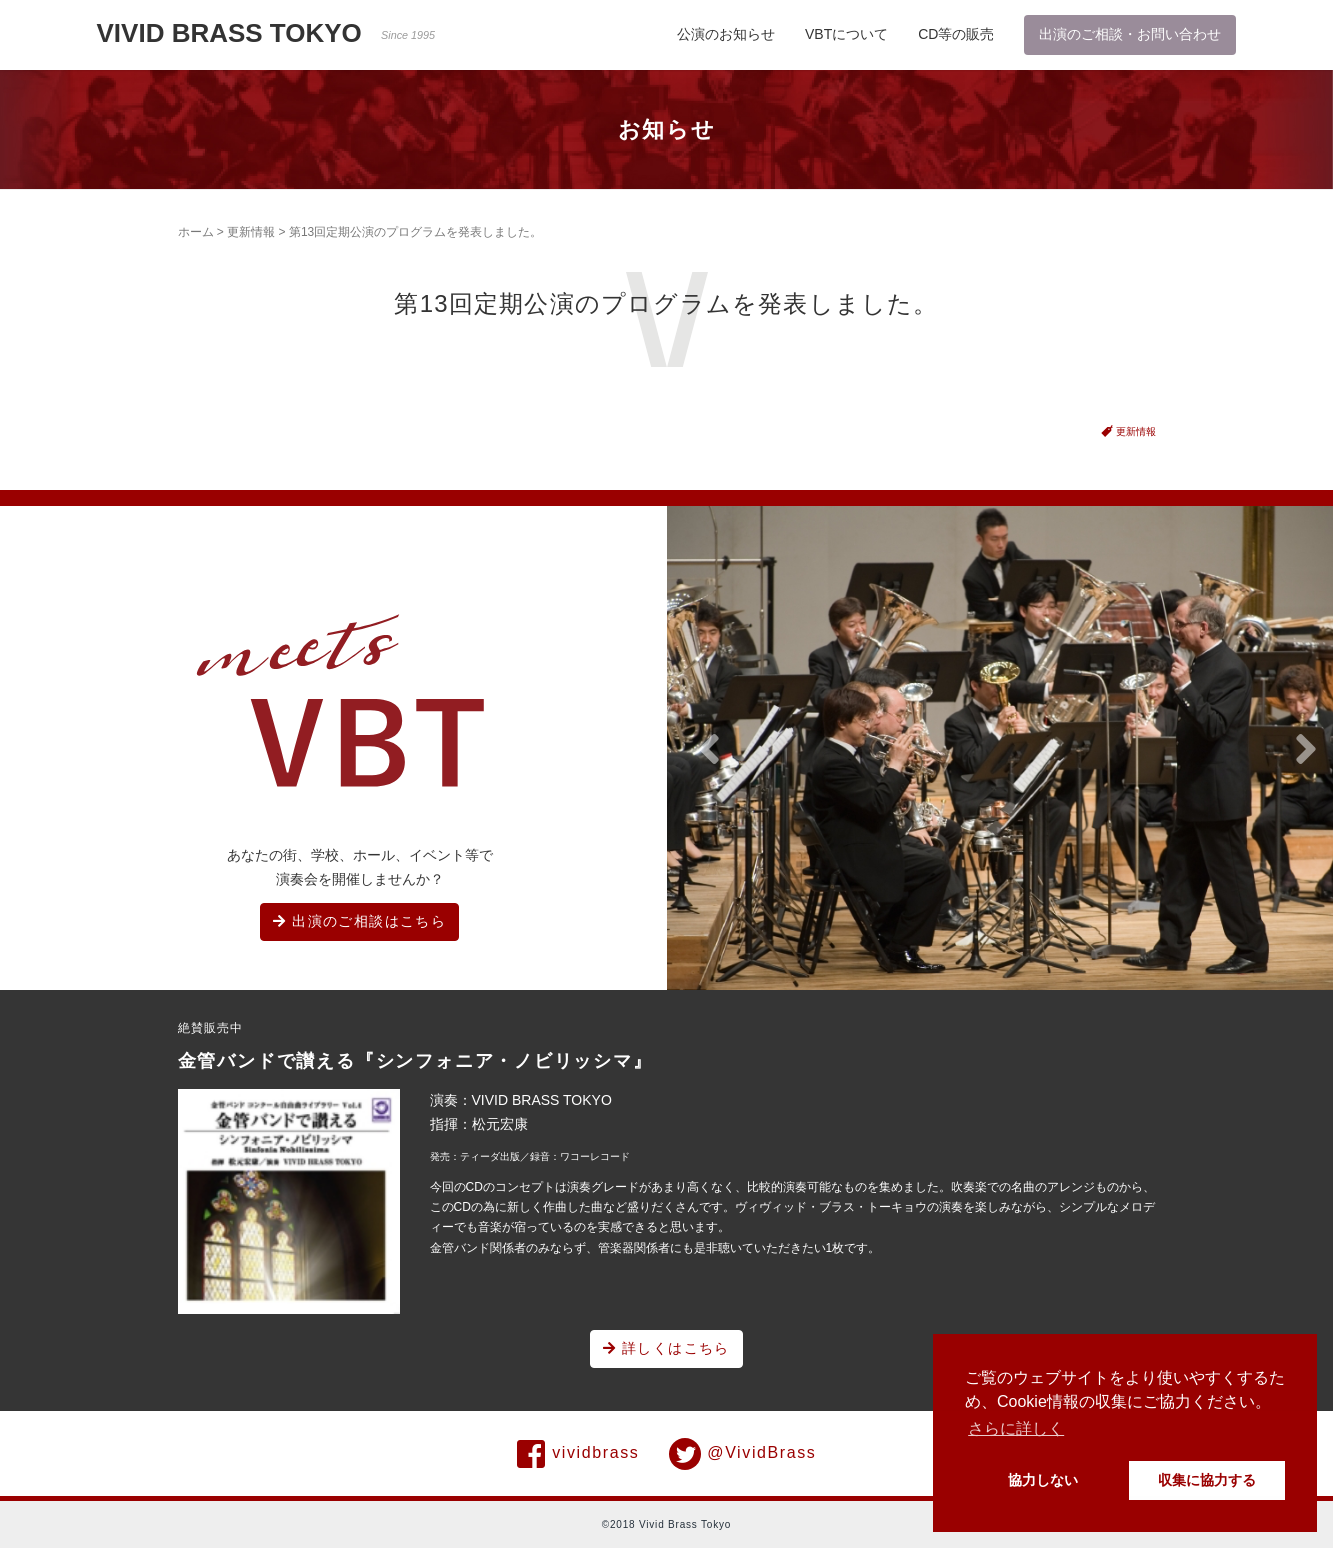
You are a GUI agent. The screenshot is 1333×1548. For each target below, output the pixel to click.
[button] (709, 750)
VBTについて (846, 34)
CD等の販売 (956, 34)
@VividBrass (742, 1454)
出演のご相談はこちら (359, 921)
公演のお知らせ (726, 34)
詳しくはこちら (666, 1348)
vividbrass (578, 1454)
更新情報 (251, 232)
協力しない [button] (1043, 1480)
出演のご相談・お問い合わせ (1130, 34)
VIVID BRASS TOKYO (266, 33)
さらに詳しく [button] (1016, 1428)
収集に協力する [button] (1207, 1480)
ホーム (196, 232)
